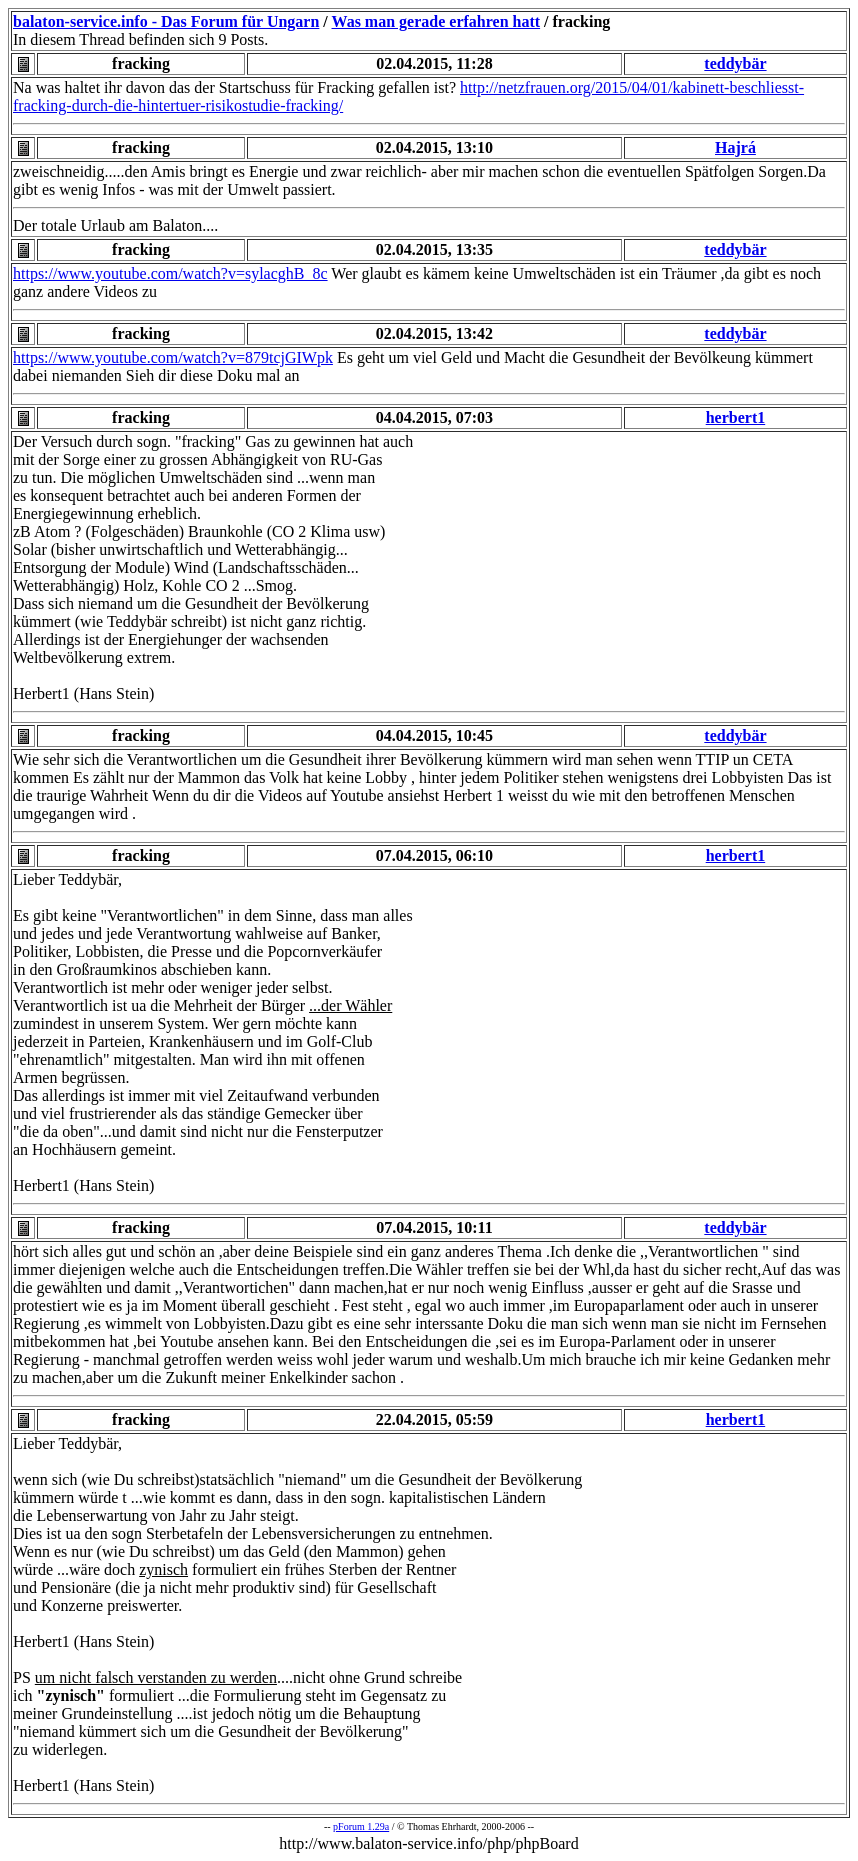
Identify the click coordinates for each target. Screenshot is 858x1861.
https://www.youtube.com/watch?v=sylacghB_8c (170, 273)
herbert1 (736, 417)
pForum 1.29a (361, 1826)
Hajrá (735, 147)
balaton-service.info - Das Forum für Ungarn (166, 21)
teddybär (735, 63)
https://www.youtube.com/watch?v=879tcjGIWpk (173, 357)
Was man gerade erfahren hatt (436, 21)
